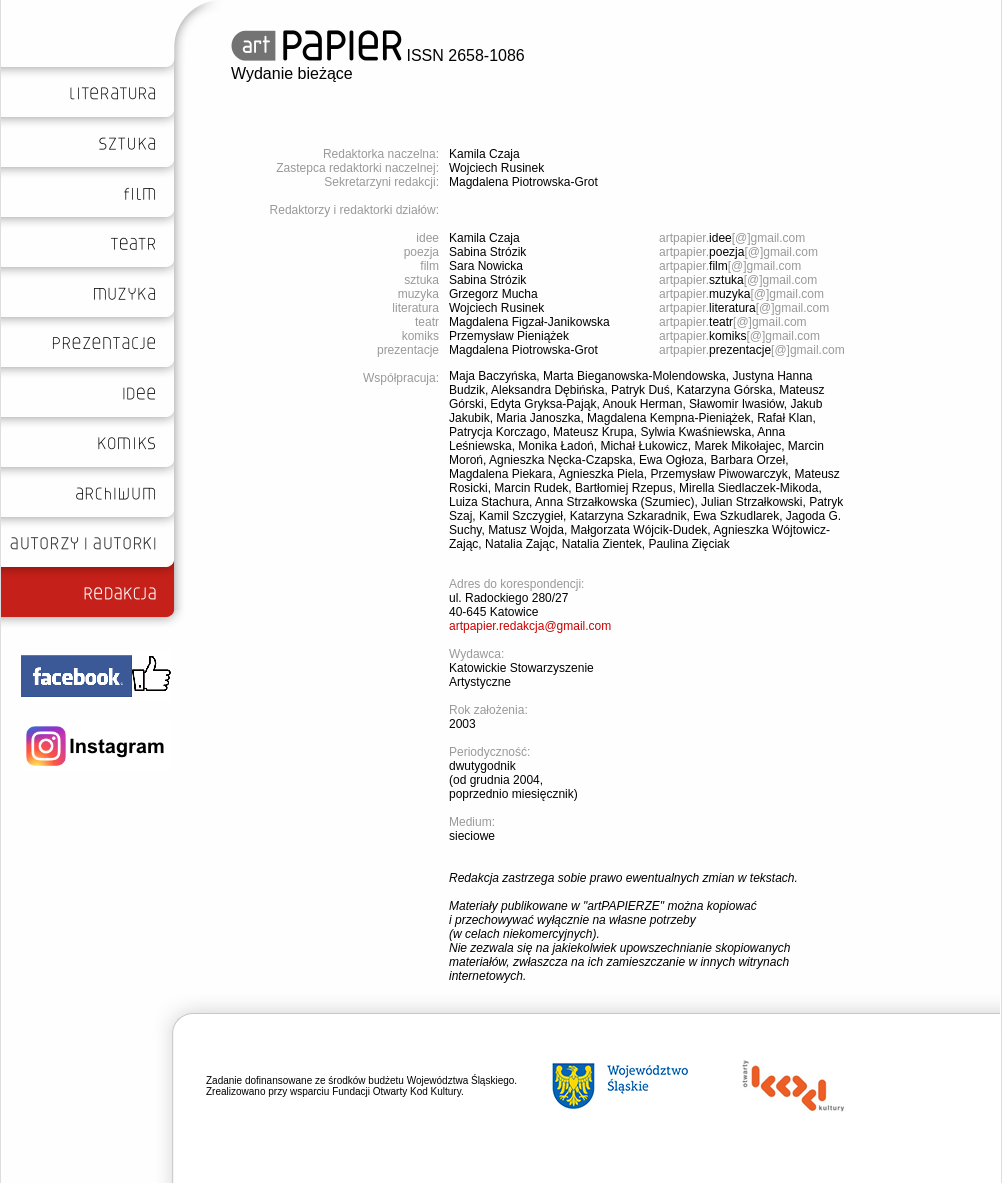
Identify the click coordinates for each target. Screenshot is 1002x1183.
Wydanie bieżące (292, 73)
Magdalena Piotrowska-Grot (523, 182)
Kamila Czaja (484, 154)
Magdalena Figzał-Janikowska (529, 322)
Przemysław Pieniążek (509, 336)
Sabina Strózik (487, 252)
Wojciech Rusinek (496, 168)
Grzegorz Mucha (493, 294)
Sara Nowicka (486, 266)
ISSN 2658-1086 (378, 55)
